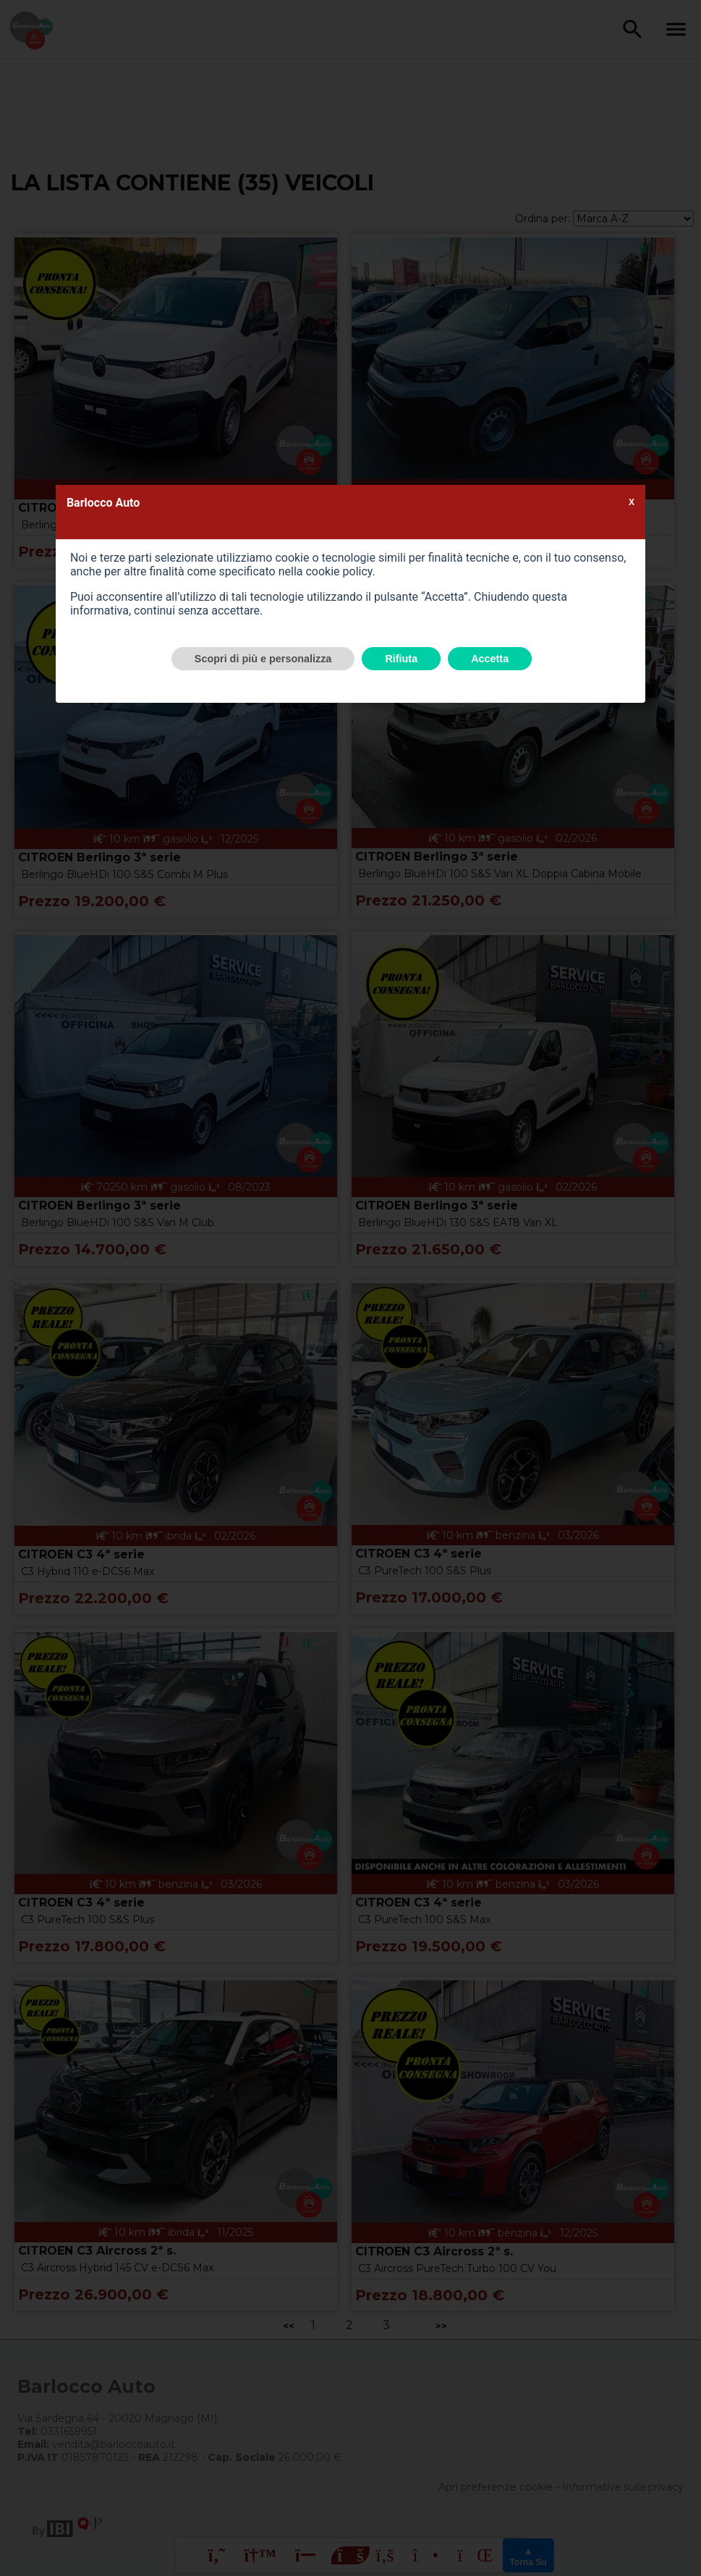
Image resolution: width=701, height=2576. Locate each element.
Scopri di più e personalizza (263, 658)
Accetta (490, 658)
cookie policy (338, 571)
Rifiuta (401, 658)
